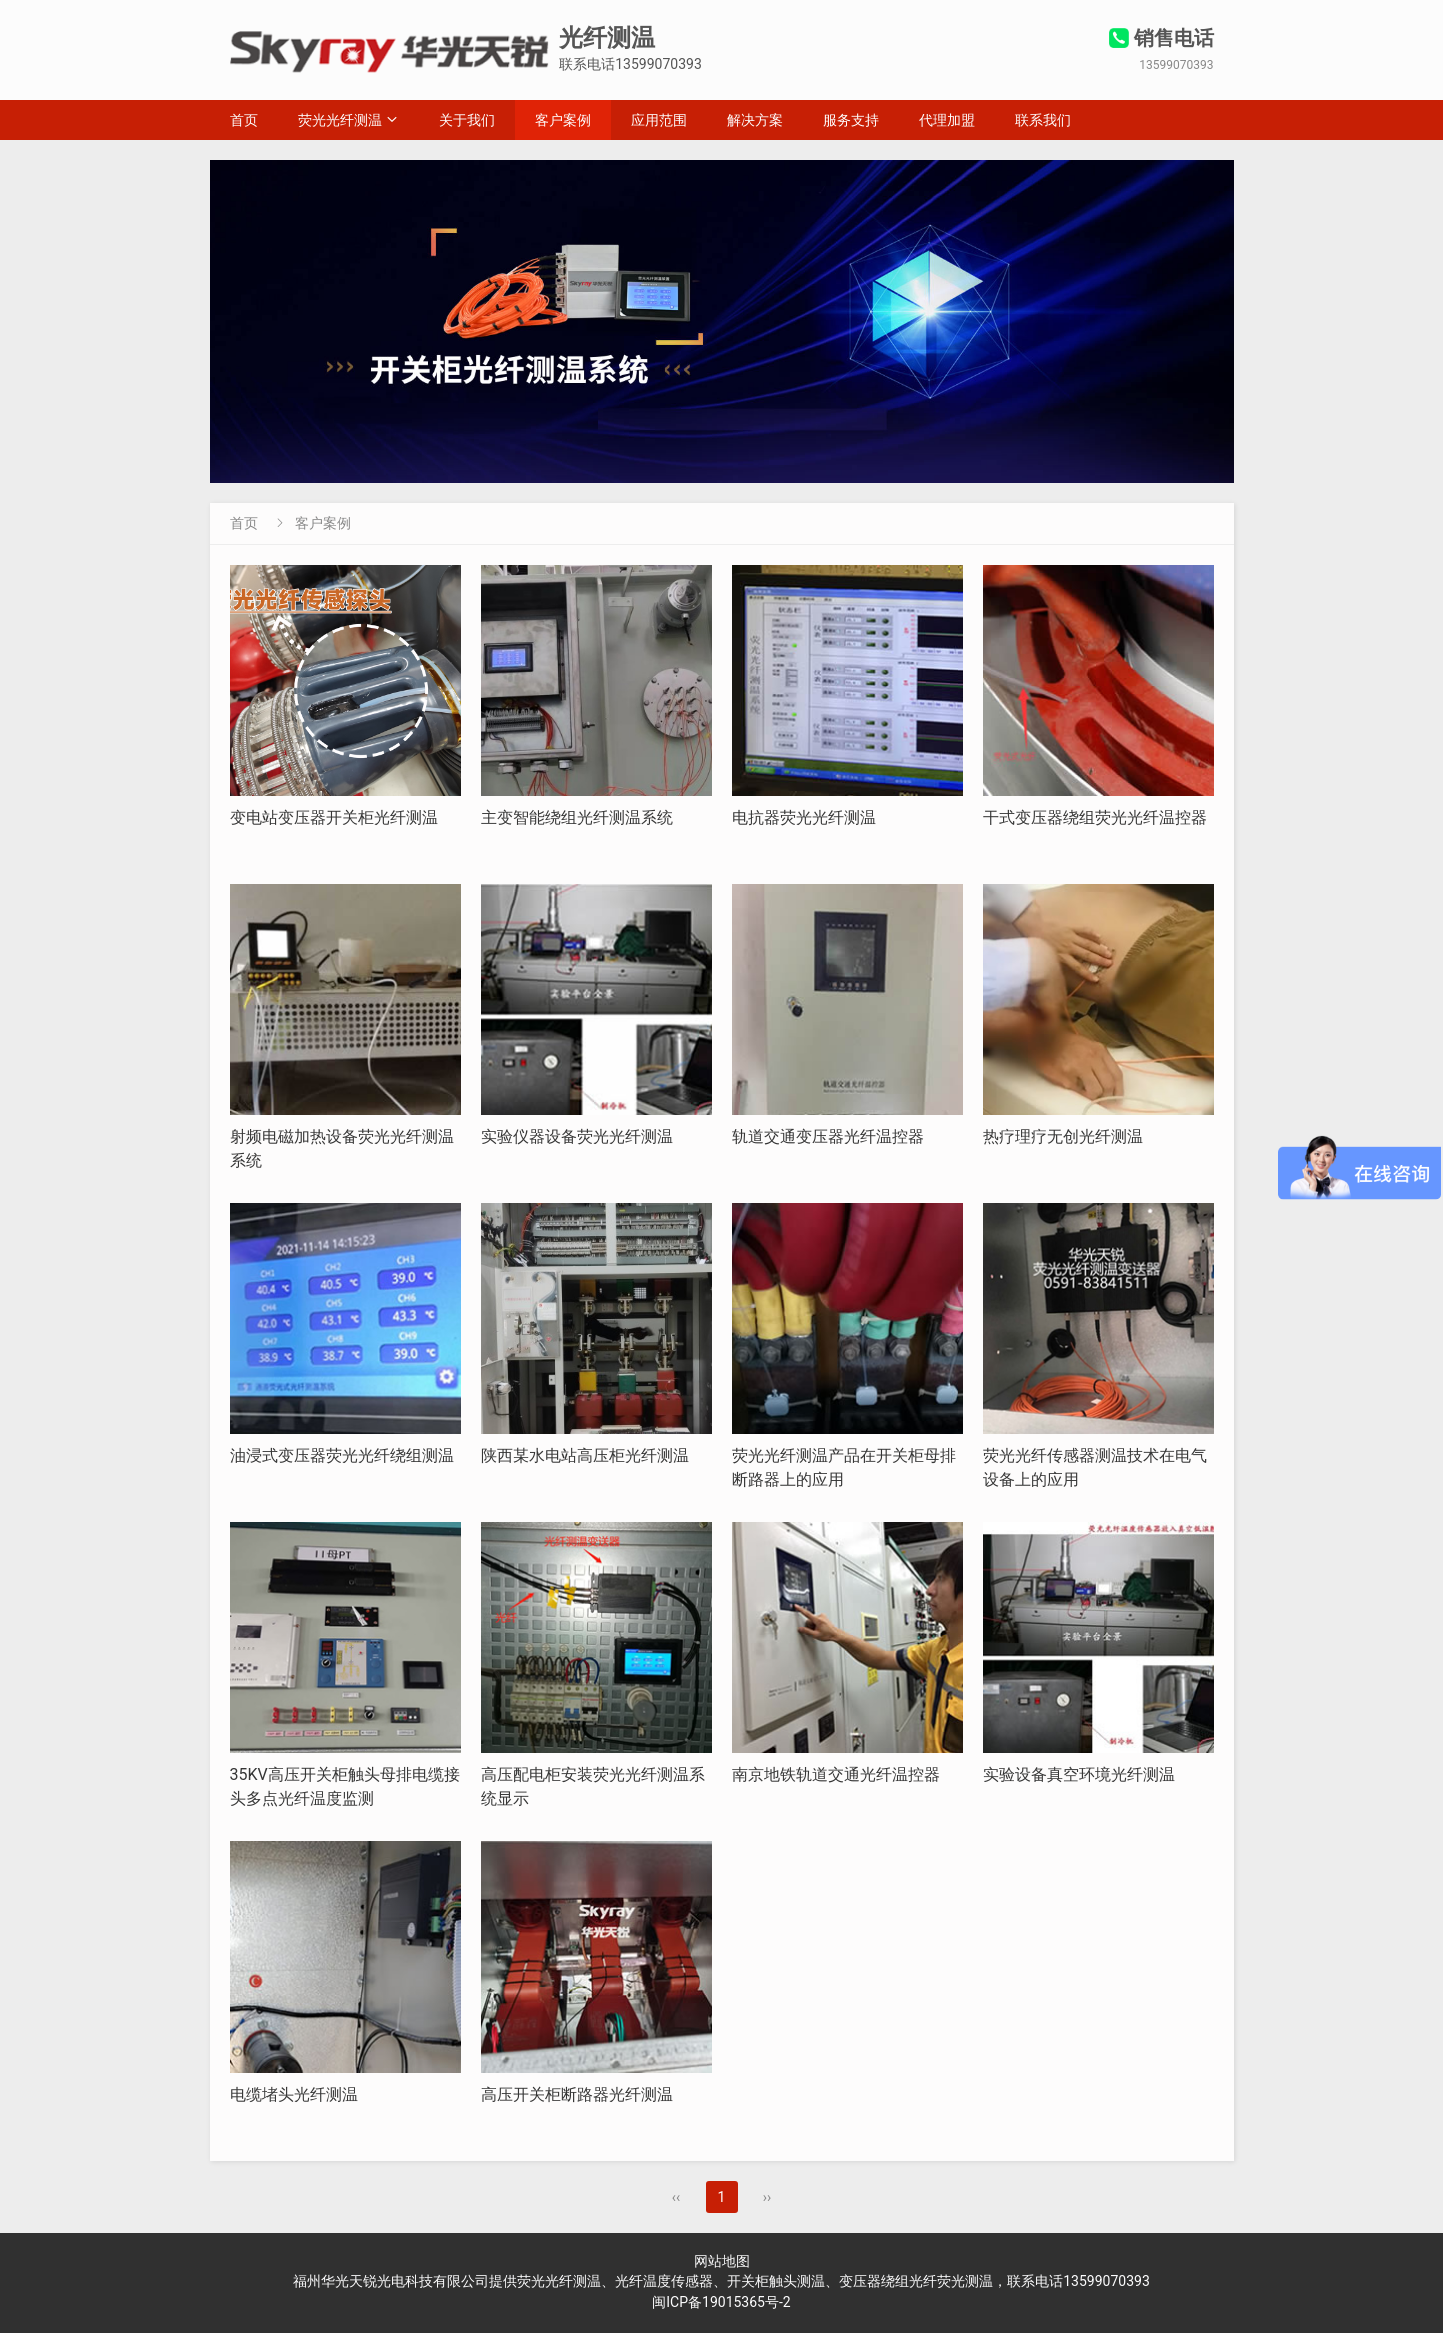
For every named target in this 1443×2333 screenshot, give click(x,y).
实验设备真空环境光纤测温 (1079, 1774)
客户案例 (563, 120)
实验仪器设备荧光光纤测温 (577, 1136)
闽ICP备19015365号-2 (721, 2302)
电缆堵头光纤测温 (294, 2094)
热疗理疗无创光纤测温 (1063, 1136)
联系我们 (1043, 120)
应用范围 (659, 120)
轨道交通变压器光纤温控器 (828, 1136)
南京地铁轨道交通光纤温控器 (836, 1774)
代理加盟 (947, 120)
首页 (244, 120)
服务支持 (851, 120)
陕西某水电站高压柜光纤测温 (585, 1455)
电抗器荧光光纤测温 (804, 817)
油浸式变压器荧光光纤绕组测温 (342, 1455)
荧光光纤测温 (340, 120)
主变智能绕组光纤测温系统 (577, 817)
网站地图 (722, 2261)
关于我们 (467, 120)
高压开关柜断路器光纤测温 (577, 2094)
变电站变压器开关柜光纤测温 (334, 817)
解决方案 (755, 120)
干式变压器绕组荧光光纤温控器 (1095, 817)
